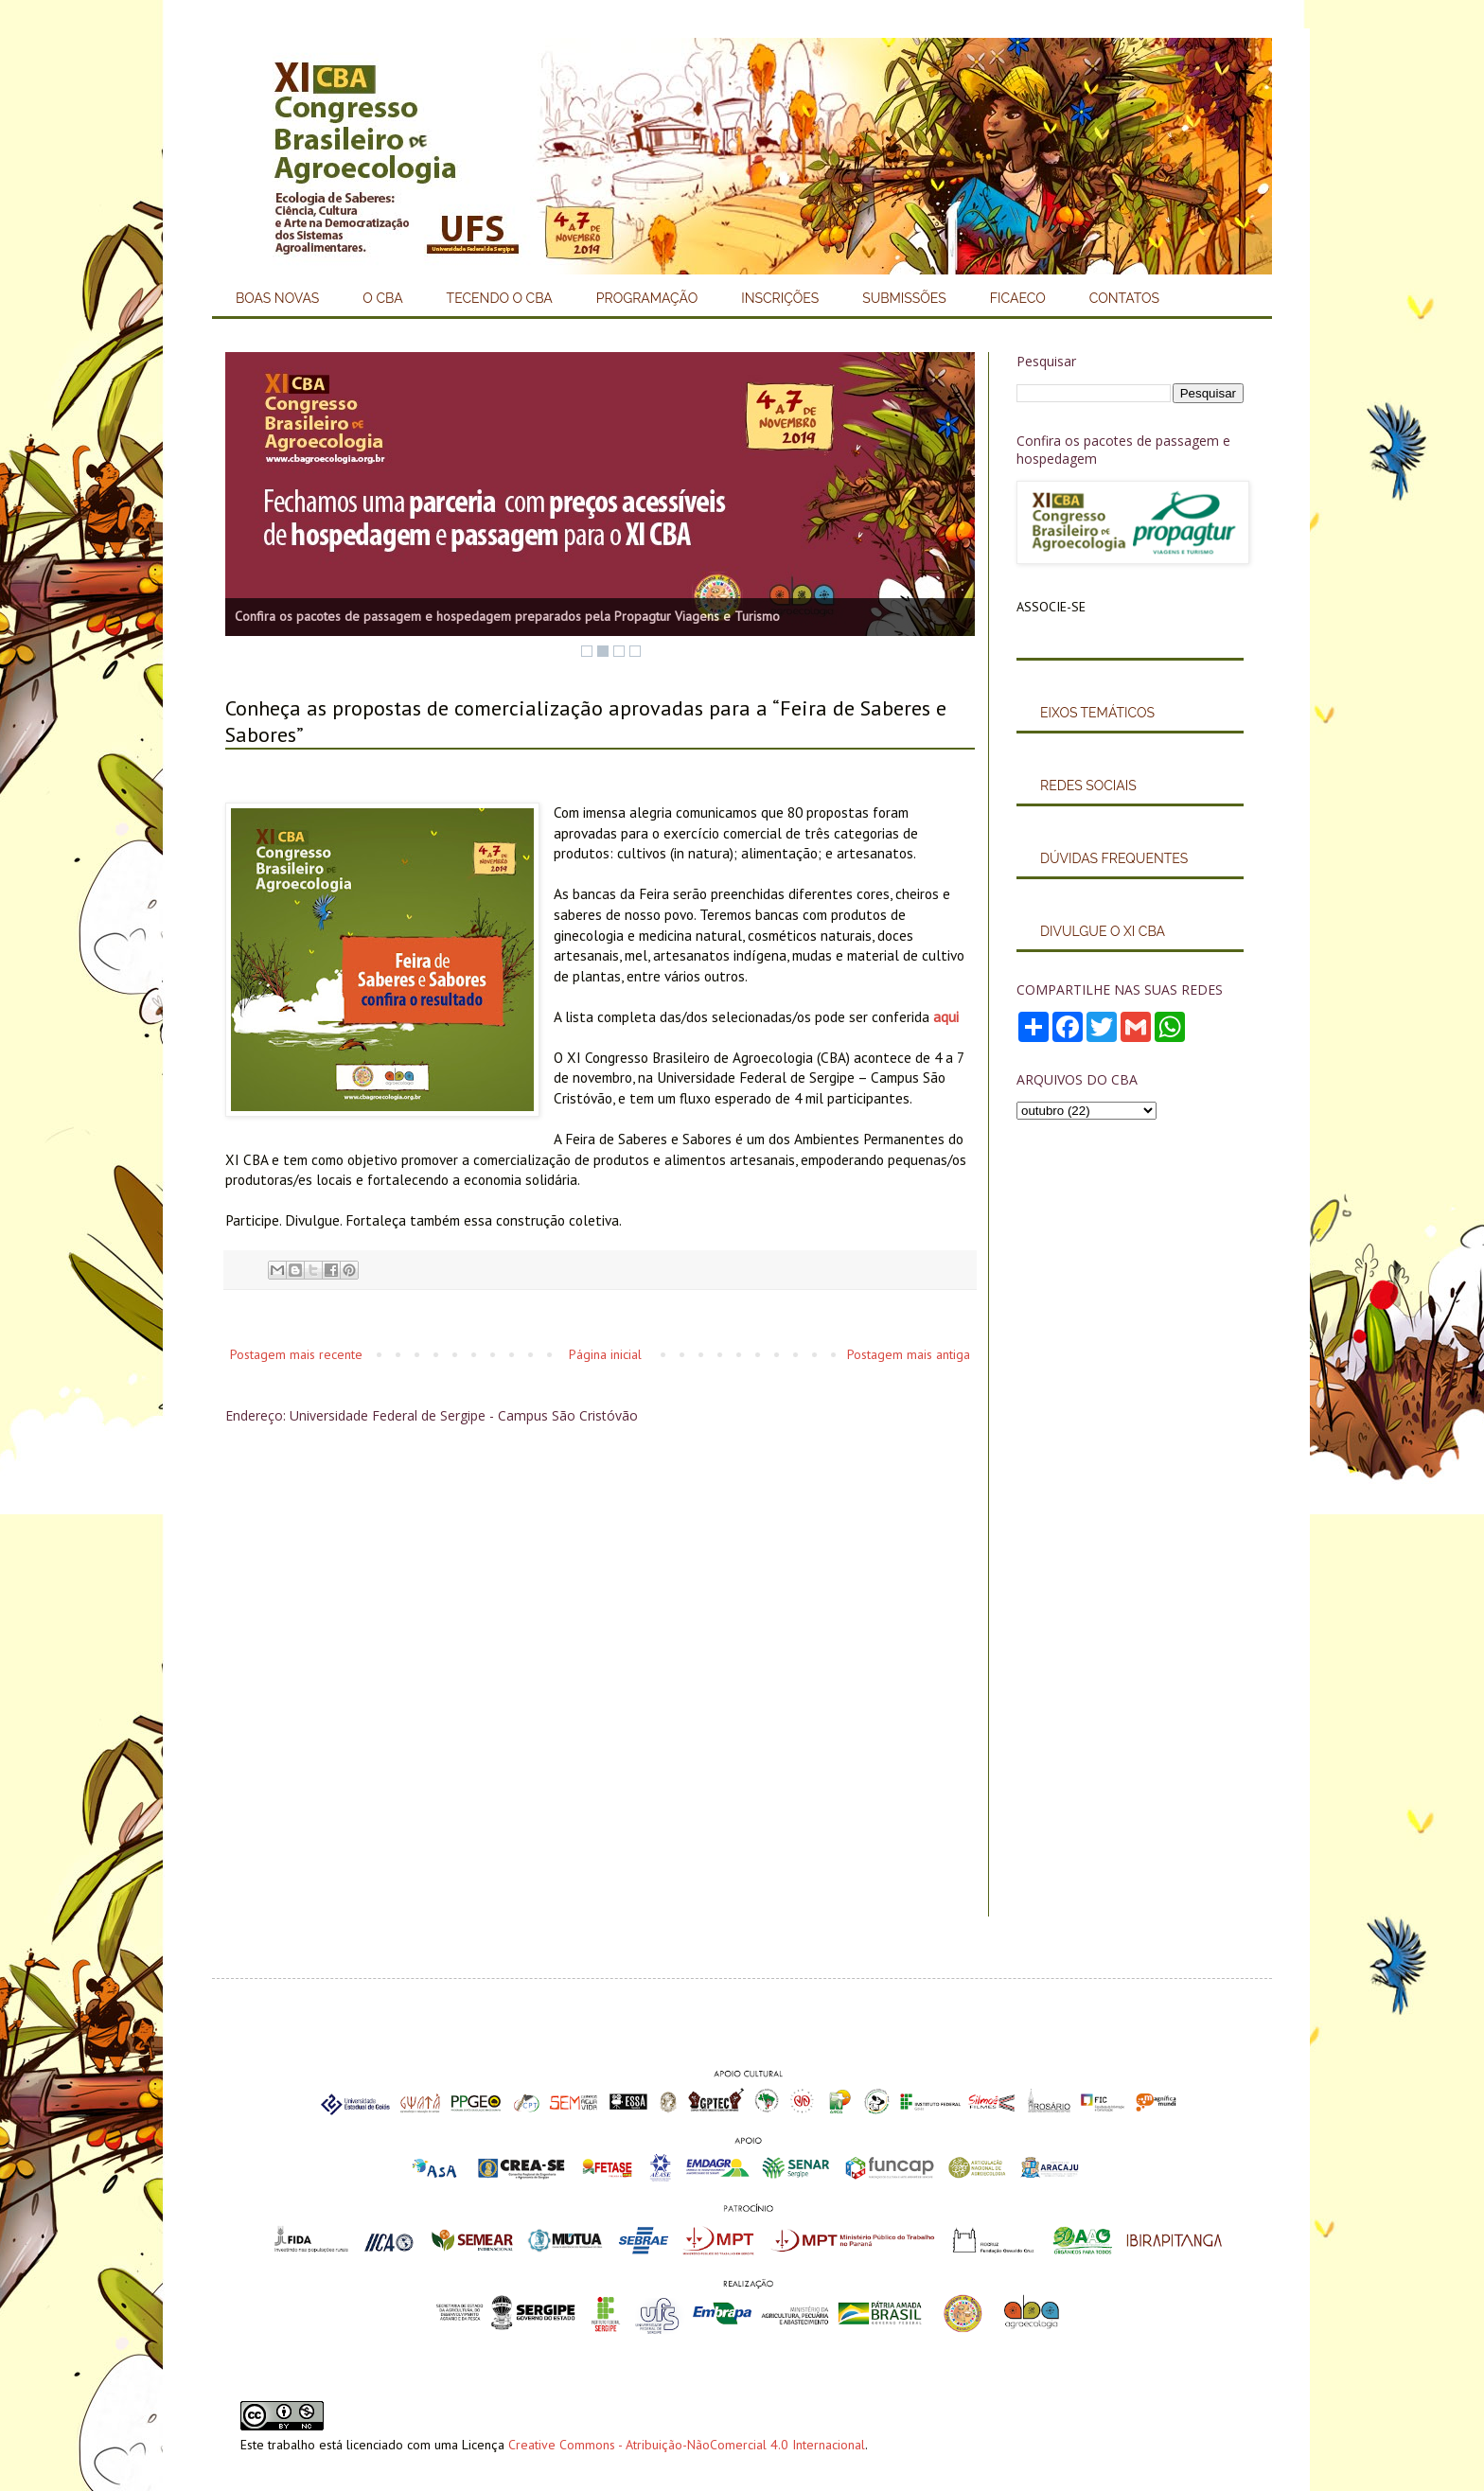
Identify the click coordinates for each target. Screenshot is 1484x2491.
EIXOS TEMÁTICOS (1097, 712)
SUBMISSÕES (904, 298)
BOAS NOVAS (277, 298)
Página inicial (605, 1354)
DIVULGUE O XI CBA (1102, 931)
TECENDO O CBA (500, 298)
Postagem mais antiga (908, 1354)
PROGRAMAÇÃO (647, 298)
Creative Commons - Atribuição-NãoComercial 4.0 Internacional (686, 2444)
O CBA (382, 298)
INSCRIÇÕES (780, 298)
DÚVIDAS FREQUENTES (1114, 858)
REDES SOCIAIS (1088, 785)
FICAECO (1018, 298)
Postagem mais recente (296, 1354)
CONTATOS (1124, 298)
